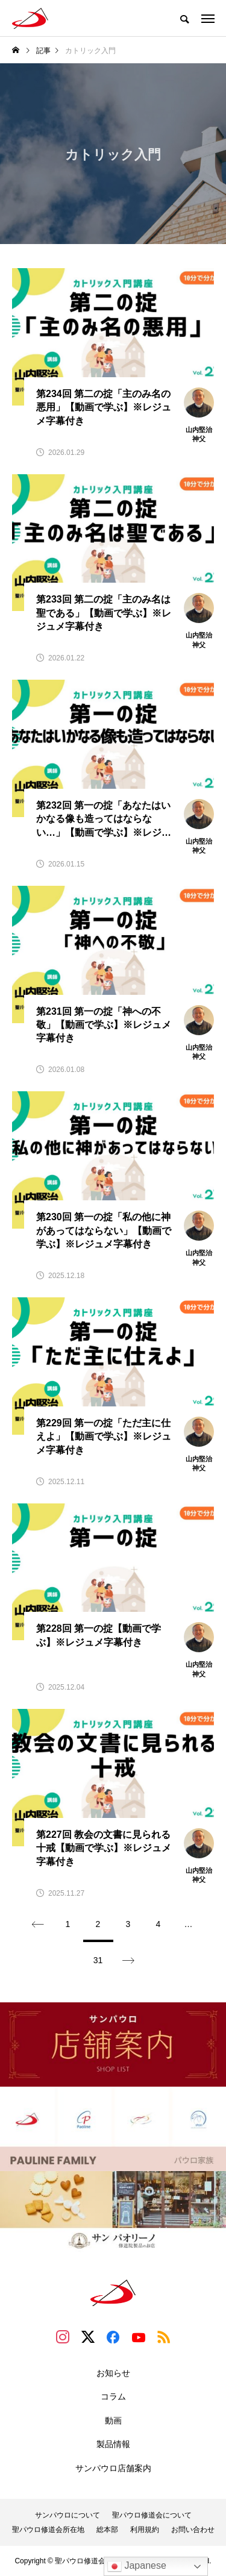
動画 (113, 2420)
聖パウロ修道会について (152, 2515)
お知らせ (113, 2373)
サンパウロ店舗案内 (113, 2468)
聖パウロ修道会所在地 (48, 2529)
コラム (113, 2396)
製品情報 (113, 2444)
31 (98, 1960)
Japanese (136, 2566)
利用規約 (144, 2529)
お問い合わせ (193, 2529)
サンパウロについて (67, 2515)
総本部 (107, 2529)
